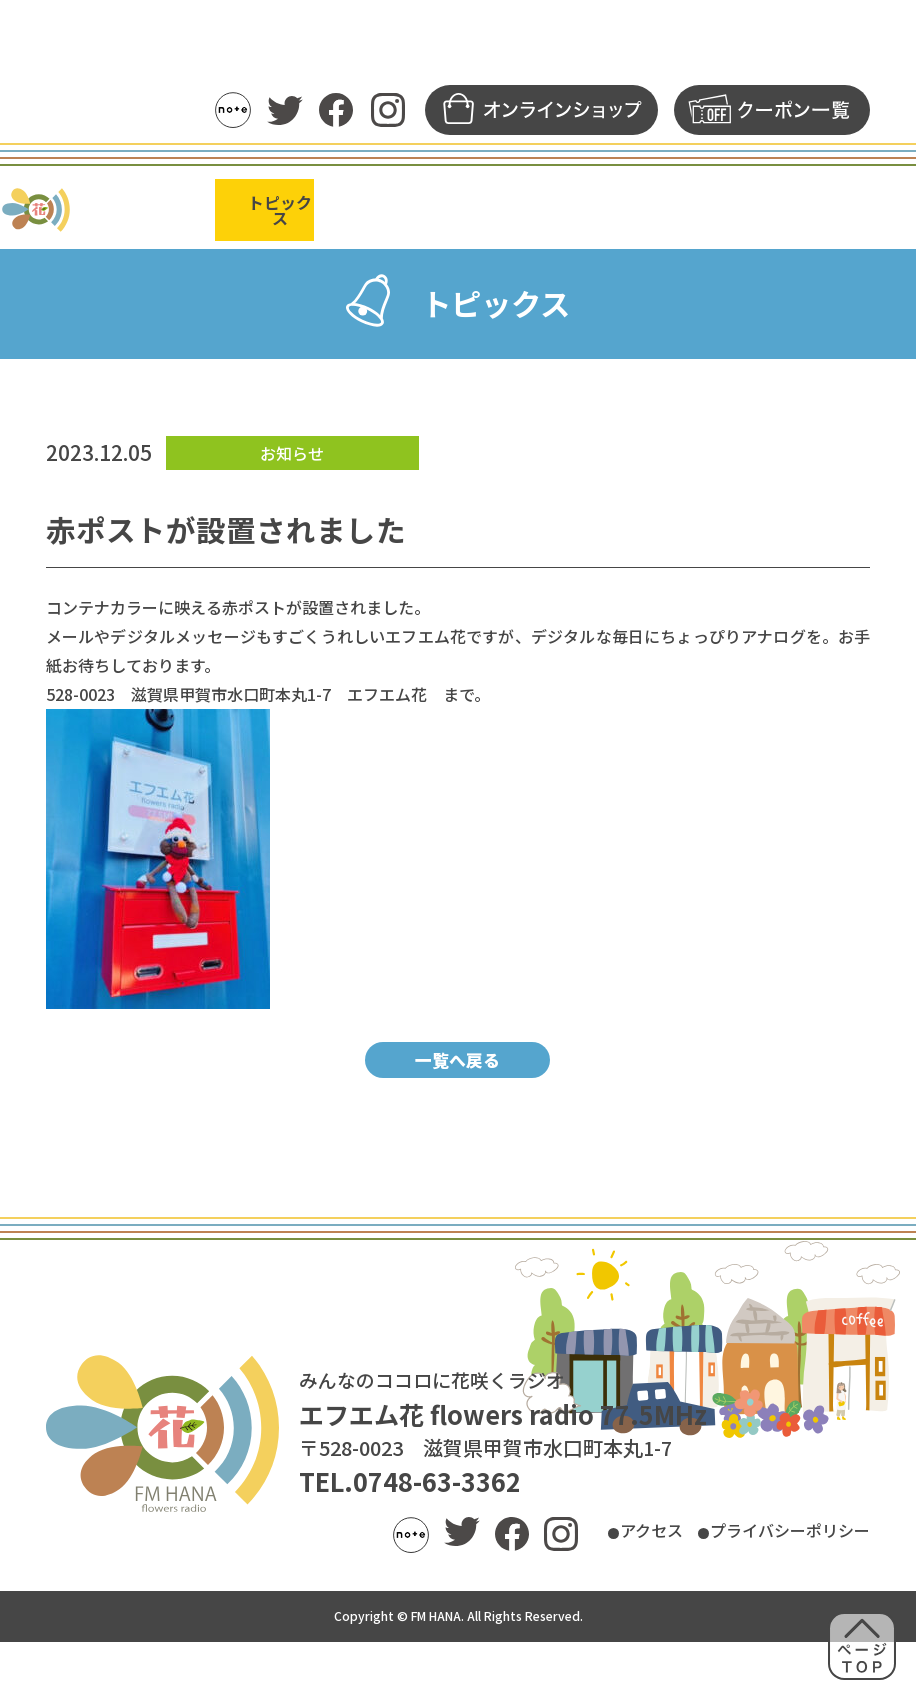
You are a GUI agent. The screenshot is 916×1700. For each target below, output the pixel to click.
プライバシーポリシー (770, 1590)
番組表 (361, 206)
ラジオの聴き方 (169, 206)
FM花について (849, 206)
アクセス (598, 1590)
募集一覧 (751, 206)
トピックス (280, 206)
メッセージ (662, 206)
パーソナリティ (457, 206)
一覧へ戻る (457, 1114)
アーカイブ (567, 206)
